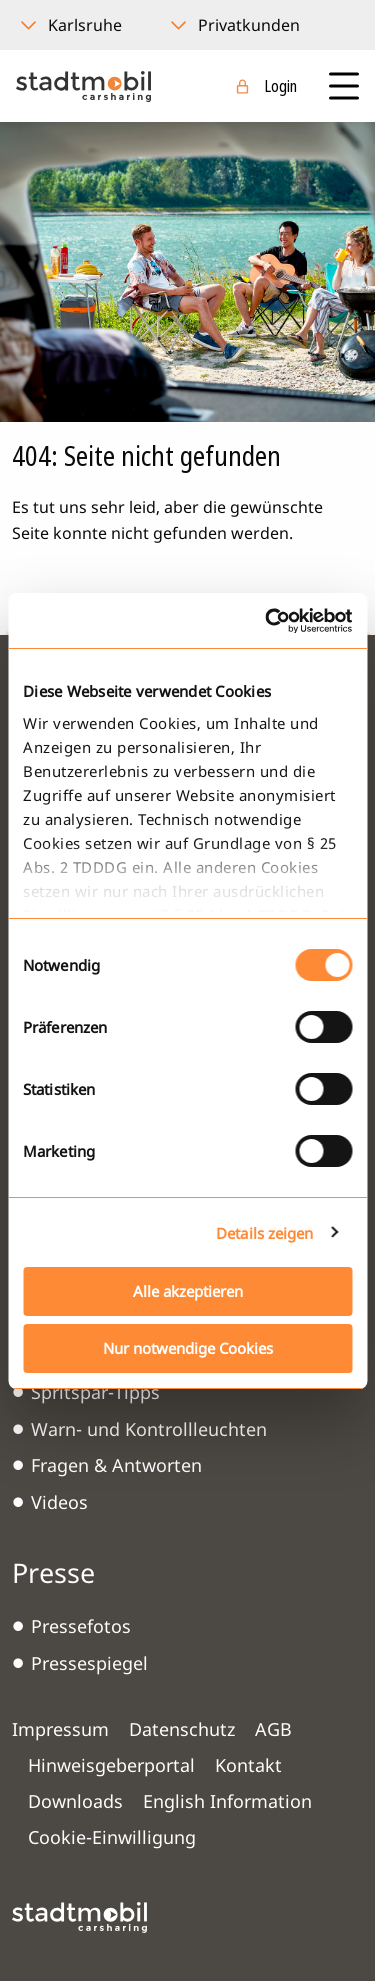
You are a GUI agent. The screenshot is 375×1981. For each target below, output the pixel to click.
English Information (227, 1801)
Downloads (75, 1801)
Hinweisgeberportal (111, 1765)
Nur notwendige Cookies (188, 1348)
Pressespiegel (89, 1663)
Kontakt (248, 1765)
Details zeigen (264, 1233)
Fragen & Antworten (116, 1465)
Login (280, 86)
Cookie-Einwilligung (112, 1837)
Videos (59, 1502)
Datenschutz (182, 1729)
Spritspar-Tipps (95, 1392)
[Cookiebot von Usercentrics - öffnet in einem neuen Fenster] (267, 621)
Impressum (60, 1729)
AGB (273, 1729)
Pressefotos (81, 1626)
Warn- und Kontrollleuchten (149, 1429)
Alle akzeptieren (188, 1291)
